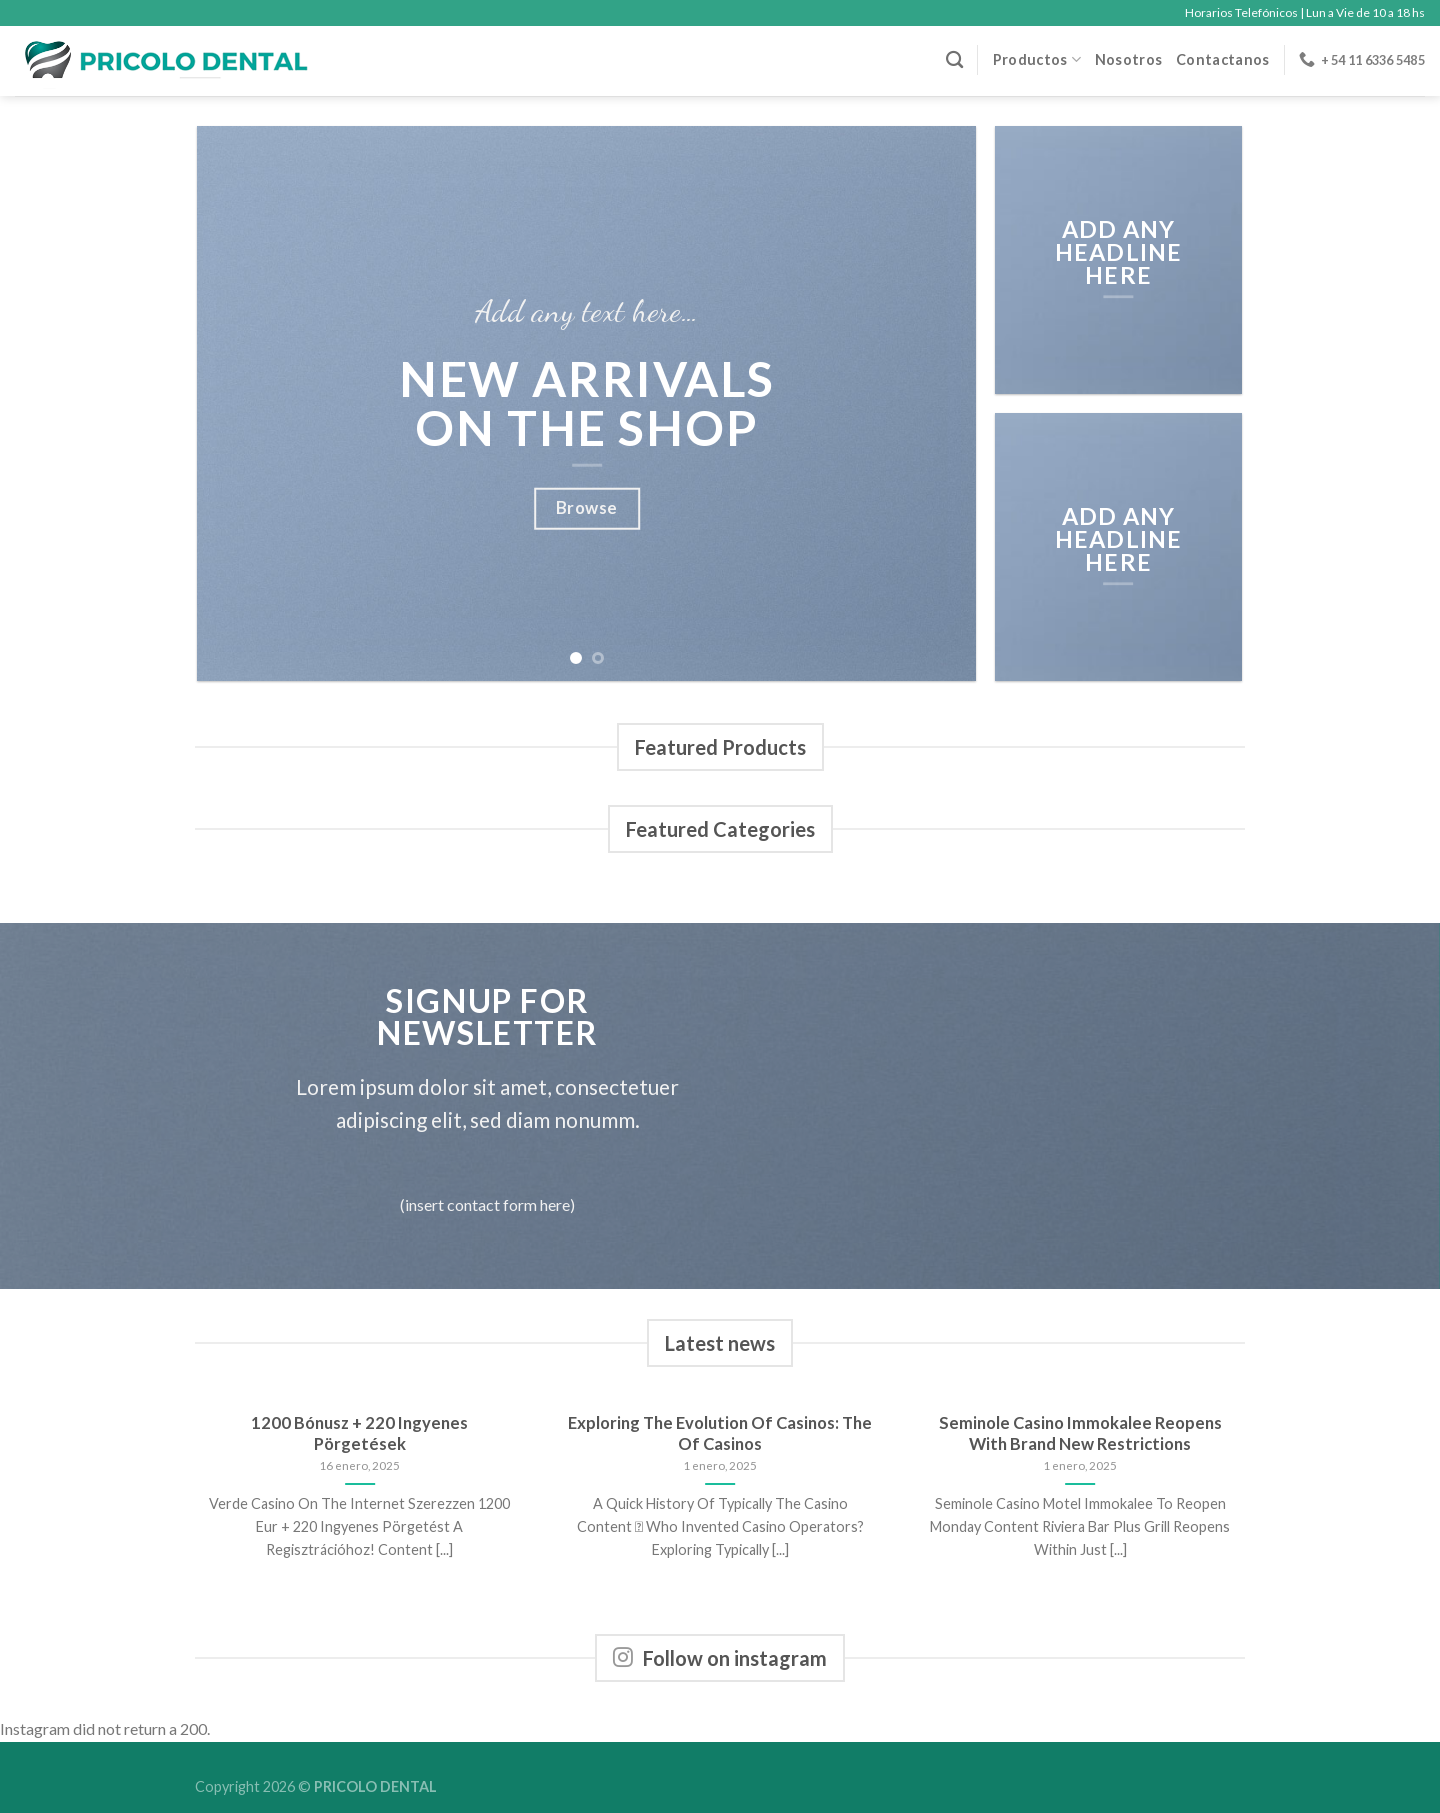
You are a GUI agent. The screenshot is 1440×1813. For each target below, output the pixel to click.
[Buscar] (954, 60)
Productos (1037, 59)
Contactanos (1222, 59)
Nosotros (1128, 59)
